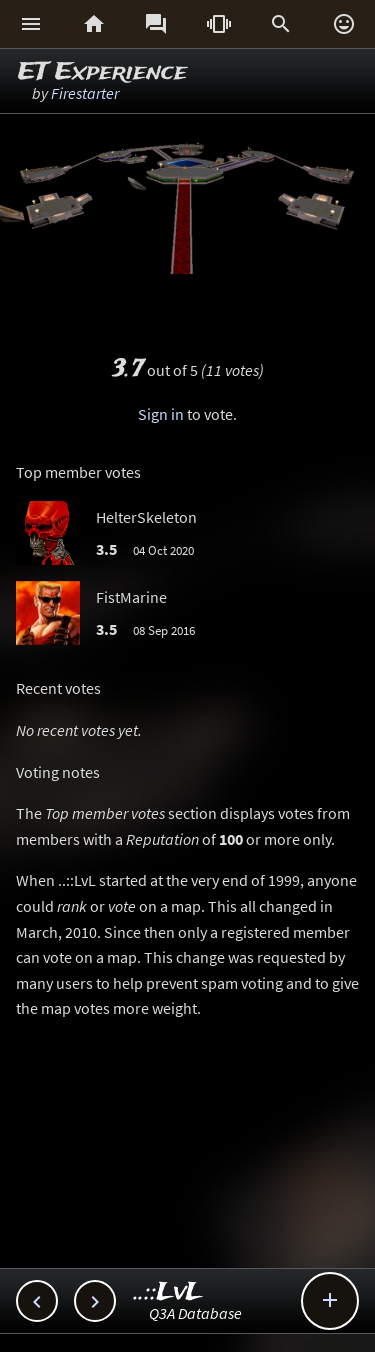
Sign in (161, 414)
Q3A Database (195, 1313)
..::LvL (168, 1292)
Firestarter (85, 93)
